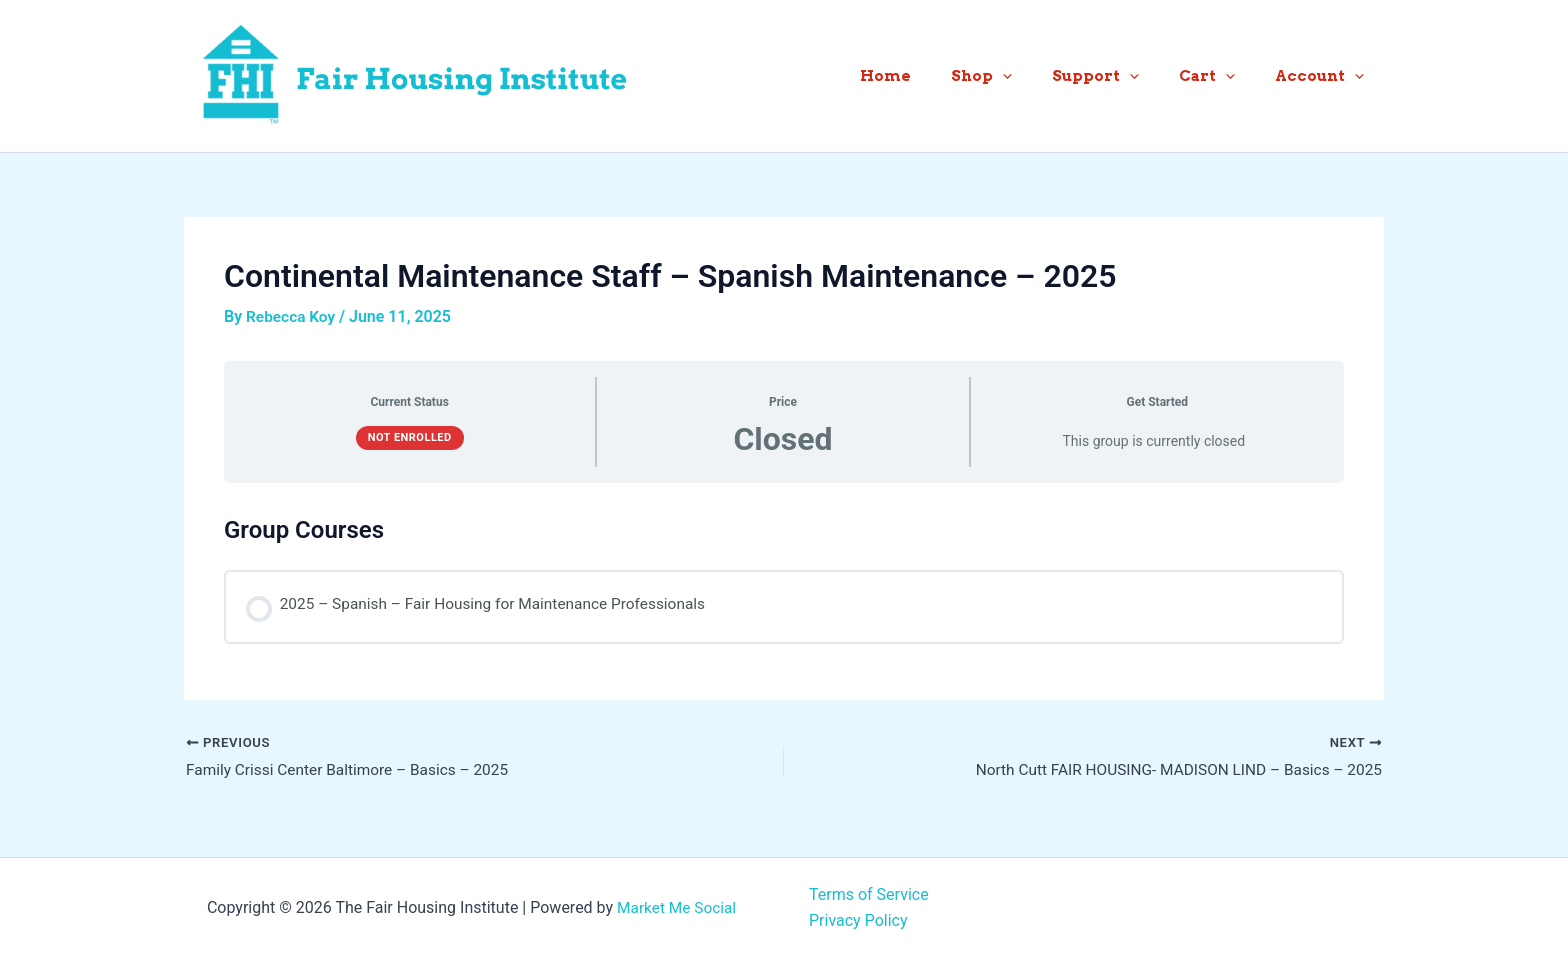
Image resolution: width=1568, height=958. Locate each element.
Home (930, 76)
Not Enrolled (410, 437)
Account (1324, 76)
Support (1120, 76)
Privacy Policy (858, 920)
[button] (1037, 76)
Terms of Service (869, 894)
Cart (1222, 76)
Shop (1016, 76)
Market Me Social (677, 907)
